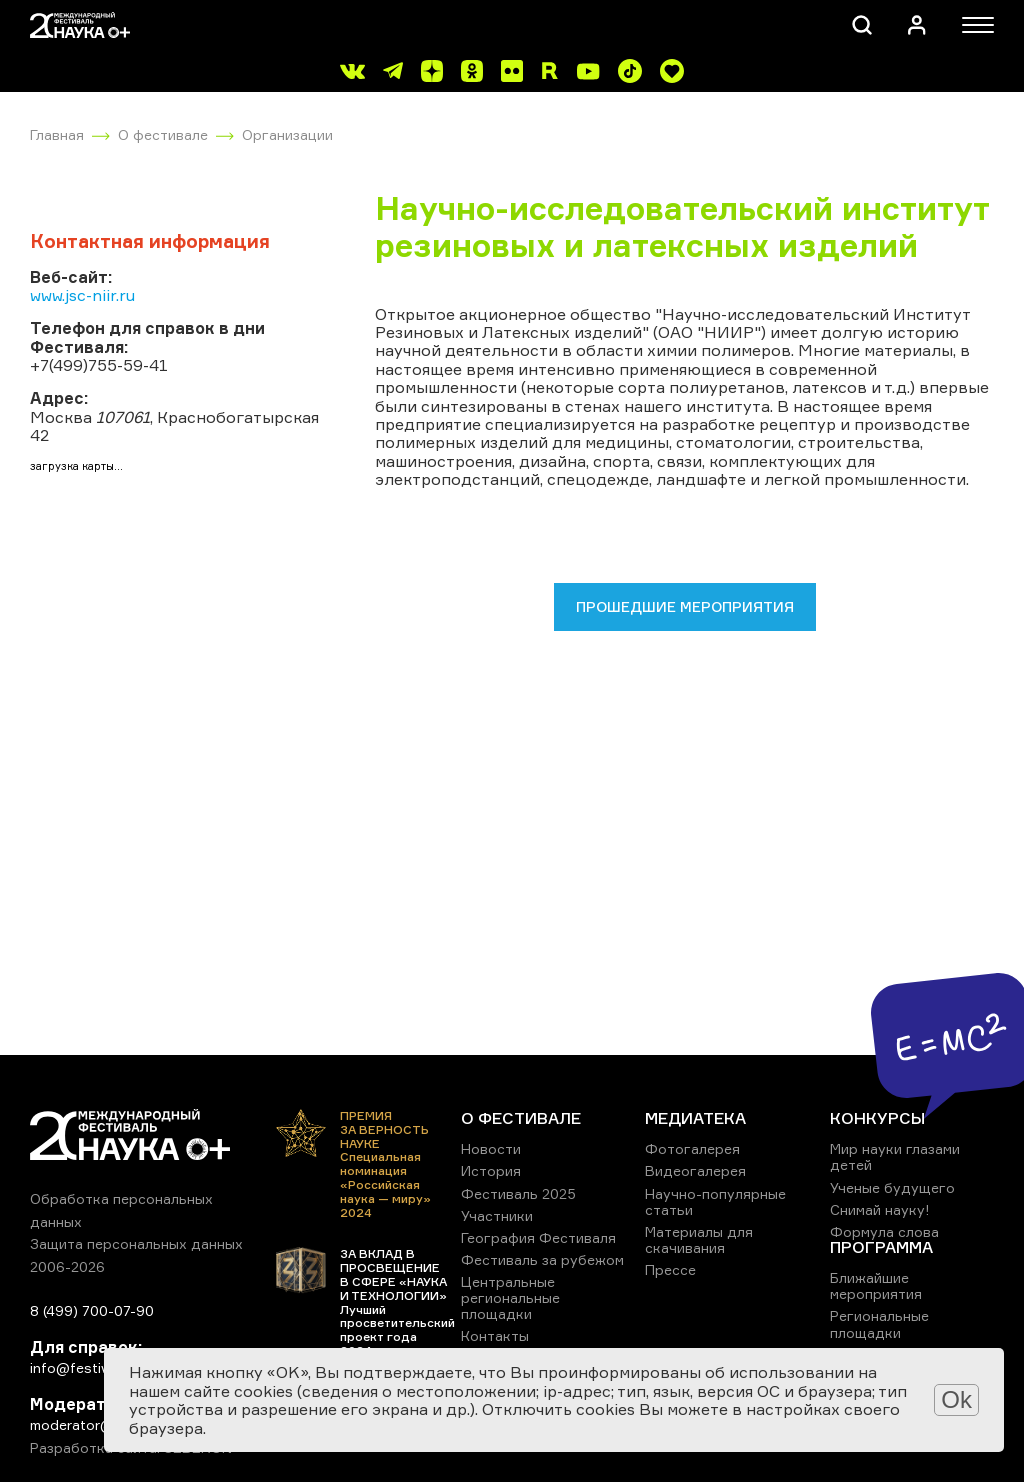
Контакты (495, 1335)
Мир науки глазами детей (895, 1156)
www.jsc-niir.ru (82, 295)
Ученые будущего (892, 1187)
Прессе (670, 1269)
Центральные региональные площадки (510, 1297)
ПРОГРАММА (881, 1247)
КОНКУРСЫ (877, 1118)
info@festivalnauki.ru (100, 1367)
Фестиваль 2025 (518, 1193)
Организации (287, 134)
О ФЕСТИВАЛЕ (521, 1118)
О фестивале (163, 134)
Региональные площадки (879, 1323)
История (491, 1170)
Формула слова (884, 1231)
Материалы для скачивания (699, 1239)
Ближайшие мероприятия (876, 1285)
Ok (956, 1399)
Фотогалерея (692, 1148)
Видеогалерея (695, 1170)
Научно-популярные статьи (715, 1201)
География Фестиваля (538, 1237)
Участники (497, 1215)
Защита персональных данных (136, 1243)
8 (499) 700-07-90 (92, 1310)
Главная (57, 134)
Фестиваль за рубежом (542, 1259)
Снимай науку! (880, 1209)
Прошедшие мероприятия (685, 606)
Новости (491, 1148)
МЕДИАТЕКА (695, 1118)
